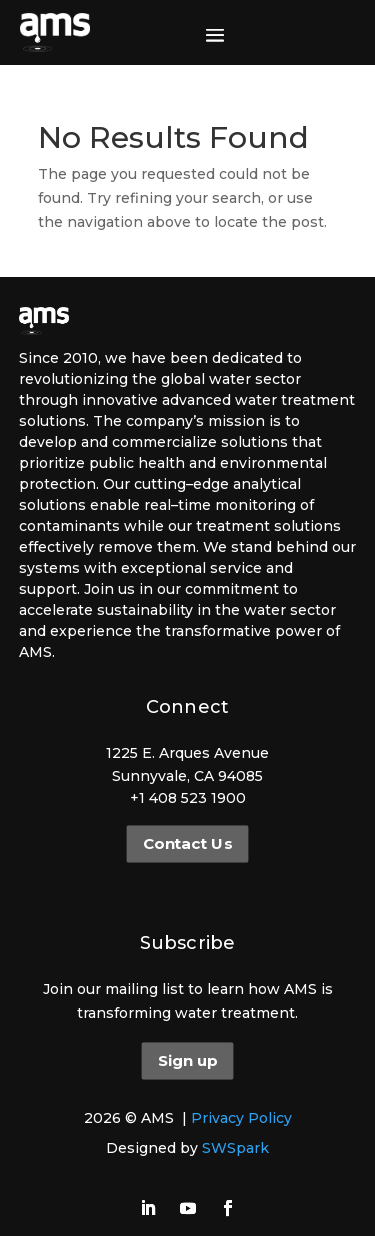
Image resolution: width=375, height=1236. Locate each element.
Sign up (187, 1061)
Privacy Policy (241, 1118)
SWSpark (235, 1148)
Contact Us (187, 844)
